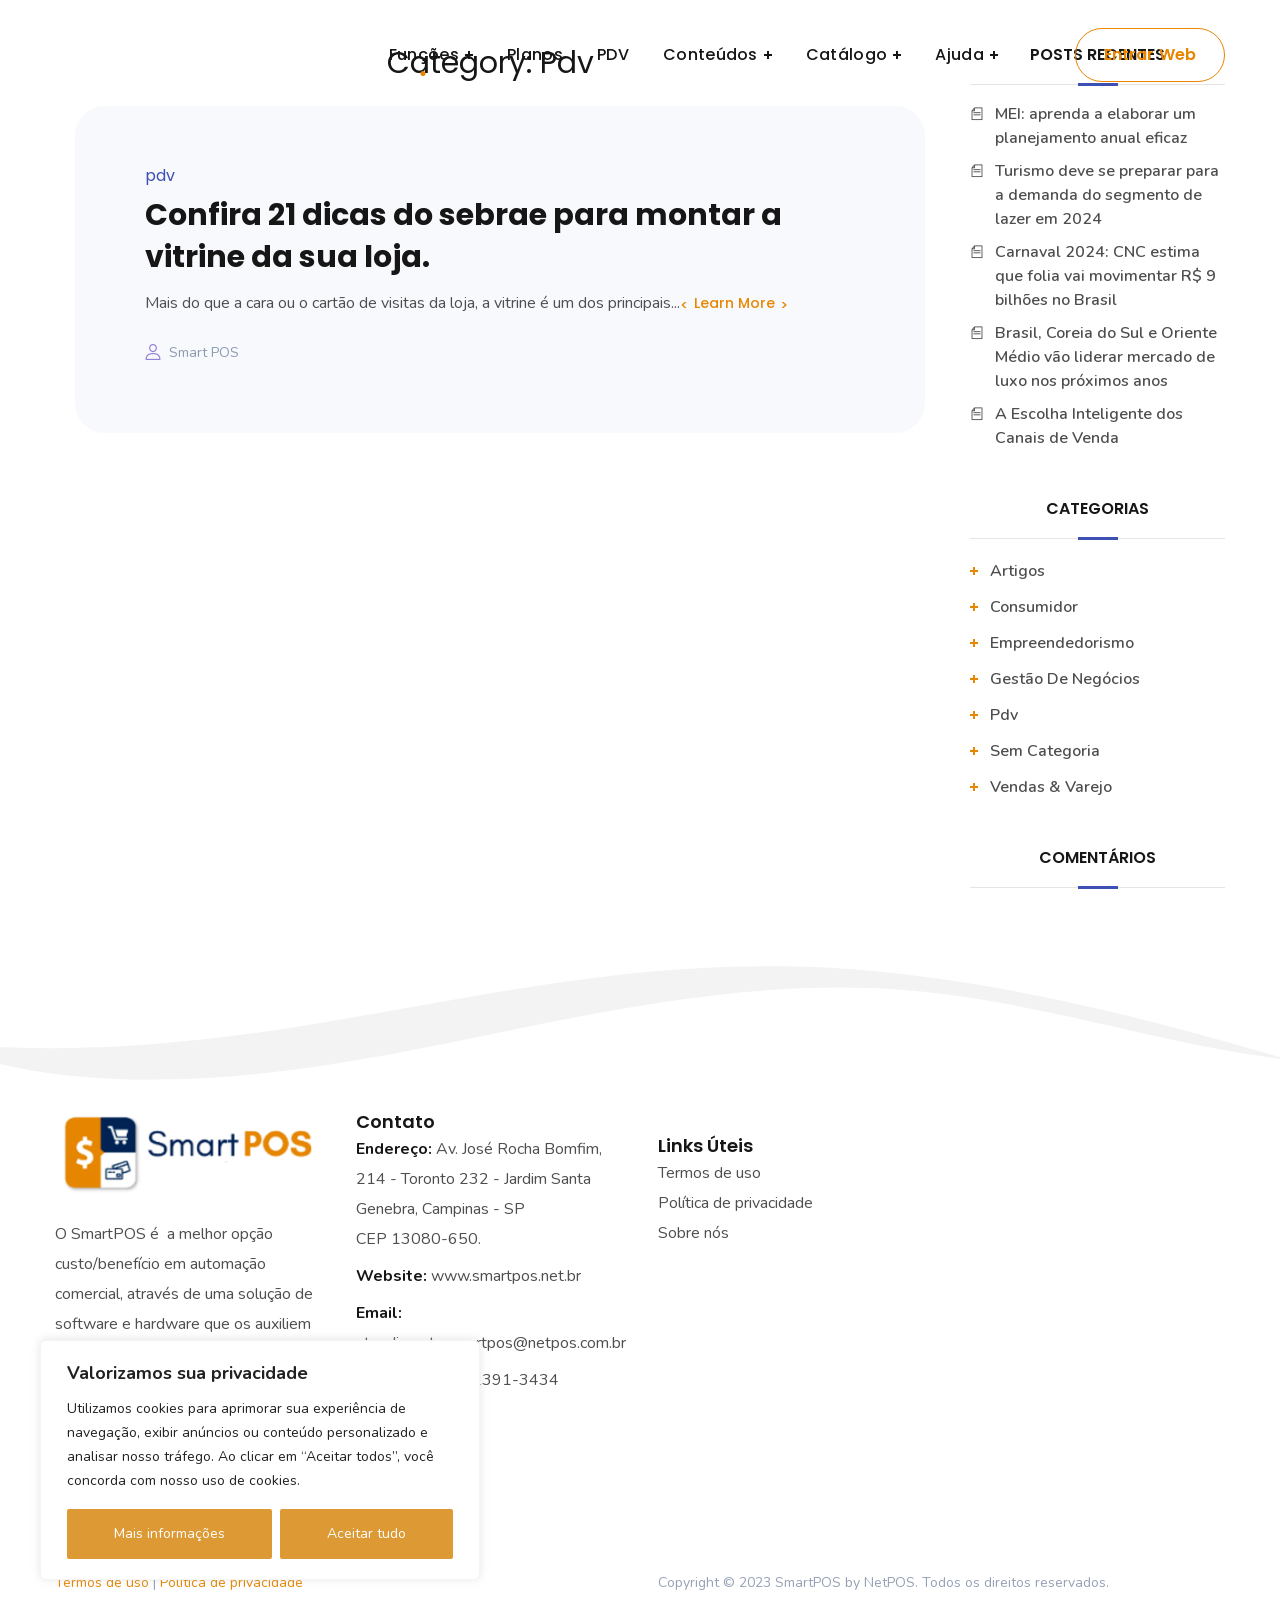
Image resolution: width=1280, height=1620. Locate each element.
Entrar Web (1150, 54)
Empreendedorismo (1062, 643)
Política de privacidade (231, 1582)
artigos (1017, 571)
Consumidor (1034, 607)
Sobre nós (693, 1233)
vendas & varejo (1051, 787)
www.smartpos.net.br (506, 1276)
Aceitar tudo (366, 1533)
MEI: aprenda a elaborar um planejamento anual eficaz (1095, 126)
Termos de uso (709, 1173)
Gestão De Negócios (1065, 679)
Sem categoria (1045, 751)
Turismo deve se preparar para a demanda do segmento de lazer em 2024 (1107, 195)
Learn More (734, 303)
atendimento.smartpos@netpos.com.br (491, 1343)
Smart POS (204, 352)
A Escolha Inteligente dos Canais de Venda (1089, 426)
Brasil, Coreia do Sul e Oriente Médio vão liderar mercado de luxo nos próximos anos (1106, 357)
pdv (160, 175)
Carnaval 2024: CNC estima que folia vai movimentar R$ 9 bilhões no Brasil (1105, 276)
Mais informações (169, 1533)
